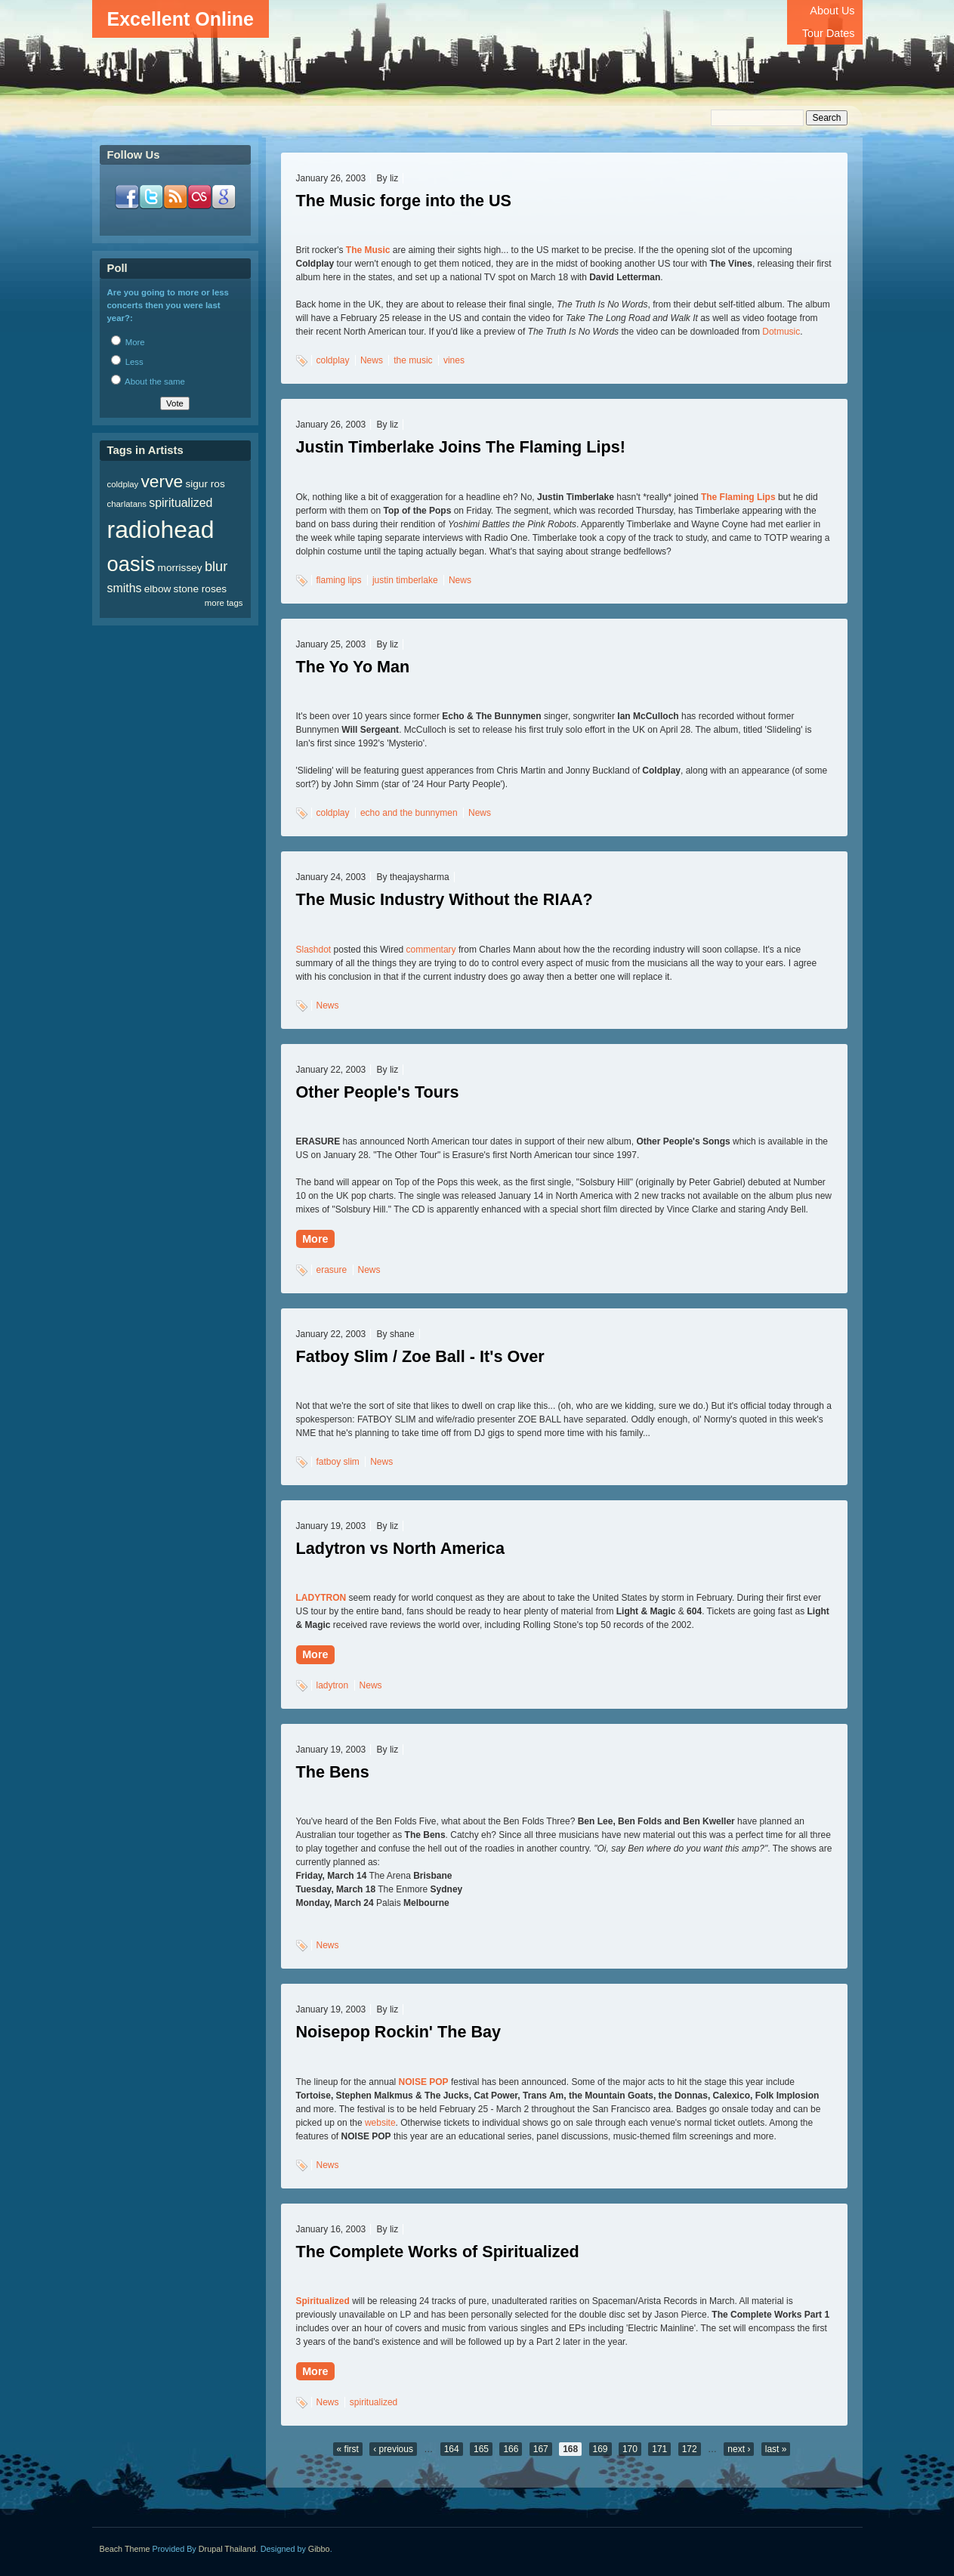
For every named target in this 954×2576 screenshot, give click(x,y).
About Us (832, 11)
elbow (157, 589)
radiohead (161, 529)
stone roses (200, 589)
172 (689, 2449)
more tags (224, 602)
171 (659, 2449)
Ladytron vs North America (400, 1548)
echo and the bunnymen (409, 813)
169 (600, 2449)
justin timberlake (405, 580)
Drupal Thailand (227, 2548)
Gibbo (319, 2548)
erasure (331, 1270)
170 (630, 2449)
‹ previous (393, 2449)
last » (776, 2449)
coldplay (333, 360)
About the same (148, 381)
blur (216, 566)
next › (738, 2449)
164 (451, 2449)
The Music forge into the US (404, 200)
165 (481, 2449)
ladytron (332, 1685)
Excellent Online (181, 18)
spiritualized (373, 2402)
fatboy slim (338, 1461)
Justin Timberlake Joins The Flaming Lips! (460, 446)
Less (127, 361)
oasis (131, 564)
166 (510, 2449)
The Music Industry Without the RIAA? (444, 899)
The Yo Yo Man (353, 666)
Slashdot (314, 949)
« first (348, 2449)
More (315, 1239)
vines (454, 360)
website (380, 2122)
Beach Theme (125, 2548)
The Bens (332, 1771)
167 (540, 2449)
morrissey (180, 567)
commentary (431, 949)
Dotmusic (781, 331)
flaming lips (339, 580)
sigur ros (204, 484)
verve (161, 481)
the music (413, 360)
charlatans (127, 503)
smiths (124, 588)
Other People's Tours (377, 1092)
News (371, 360)
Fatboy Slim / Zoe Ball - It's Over (420, 1356)
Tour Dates (828, 33)
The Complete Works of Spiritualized (437, 2251)
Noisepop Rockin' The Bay (399, 2031)
